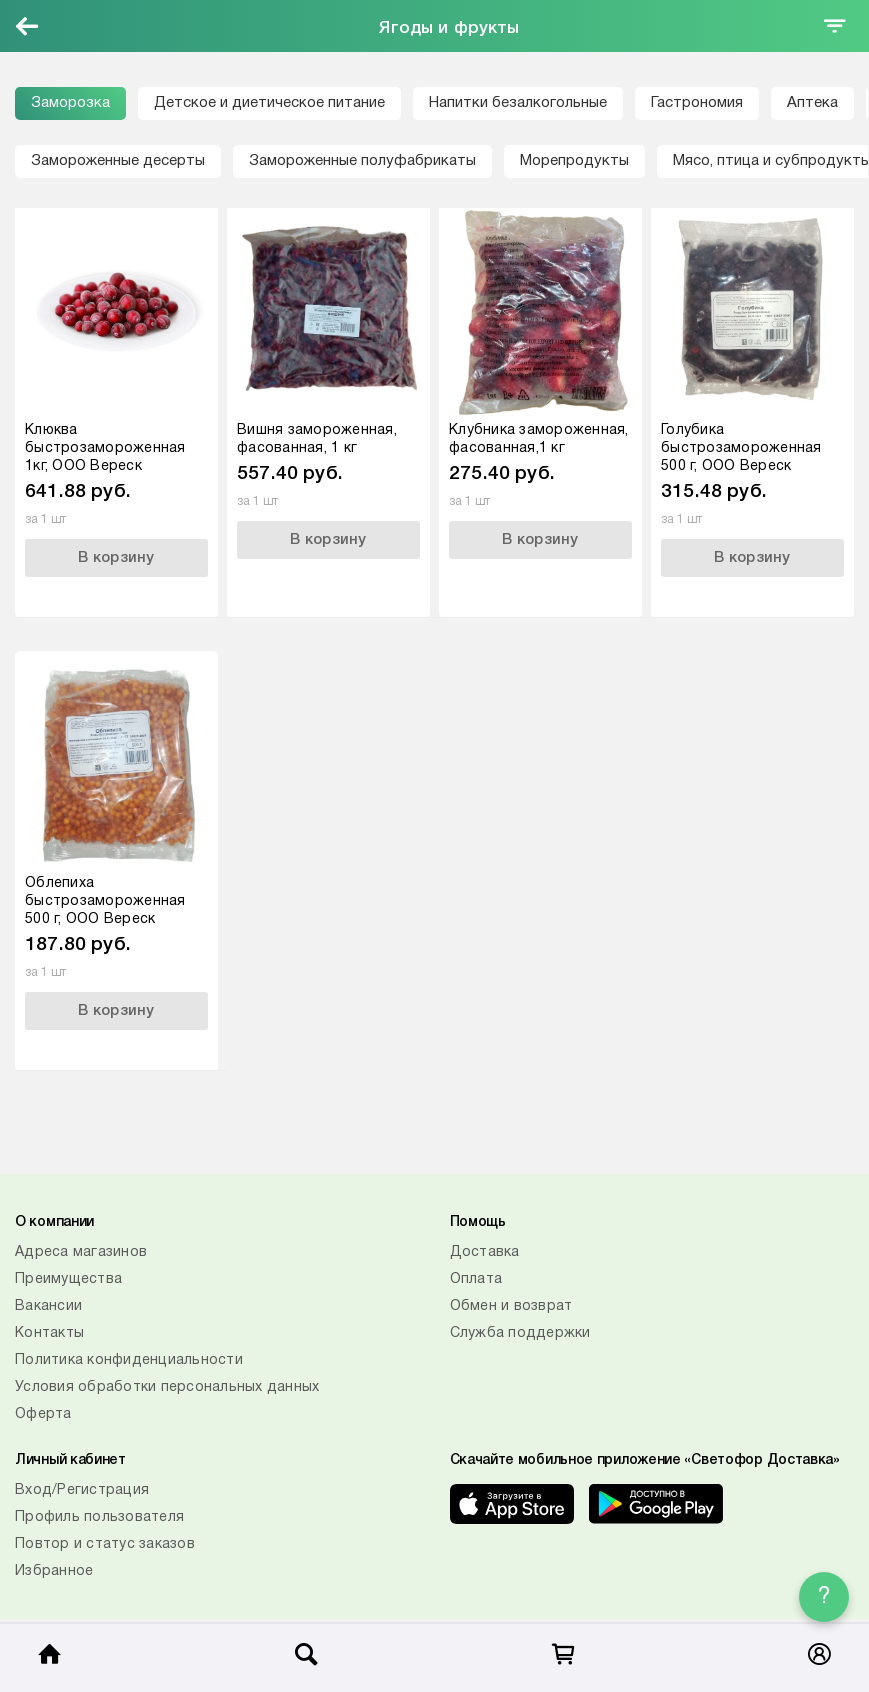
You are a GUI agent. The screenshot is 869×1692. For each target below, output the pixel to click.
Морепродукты (574, 161)
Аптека (812, 103)
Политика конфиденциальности (129, 1360)
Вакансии (48, 1306)
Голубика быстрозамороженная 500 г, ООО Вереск (741, 448)
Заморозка (70, 103)
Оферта (43, 1414)
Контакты (49, 1333)
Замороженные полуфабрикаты (362, 161)
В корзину (116, 558)
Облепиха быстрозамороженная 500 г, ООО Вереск (105, 901)
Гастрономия (697, 103)
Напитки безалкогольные (518, 103)
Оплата (476, 1279)
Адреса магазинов (81, 1252)
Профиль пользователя (99, 1517)
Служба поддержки (520, 1333)
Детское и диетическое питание (269, 103)
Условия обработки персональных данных (167, 1387)
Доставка (485, 1252)
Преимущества (68, 1279)
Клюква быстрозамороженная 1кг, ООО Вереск (105, 448)
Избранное (54, 1571)
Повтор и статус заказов (105, 1544)
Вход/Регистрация (82, 1490)
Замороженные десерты (118, 161)
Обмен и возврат (511, 1306)
